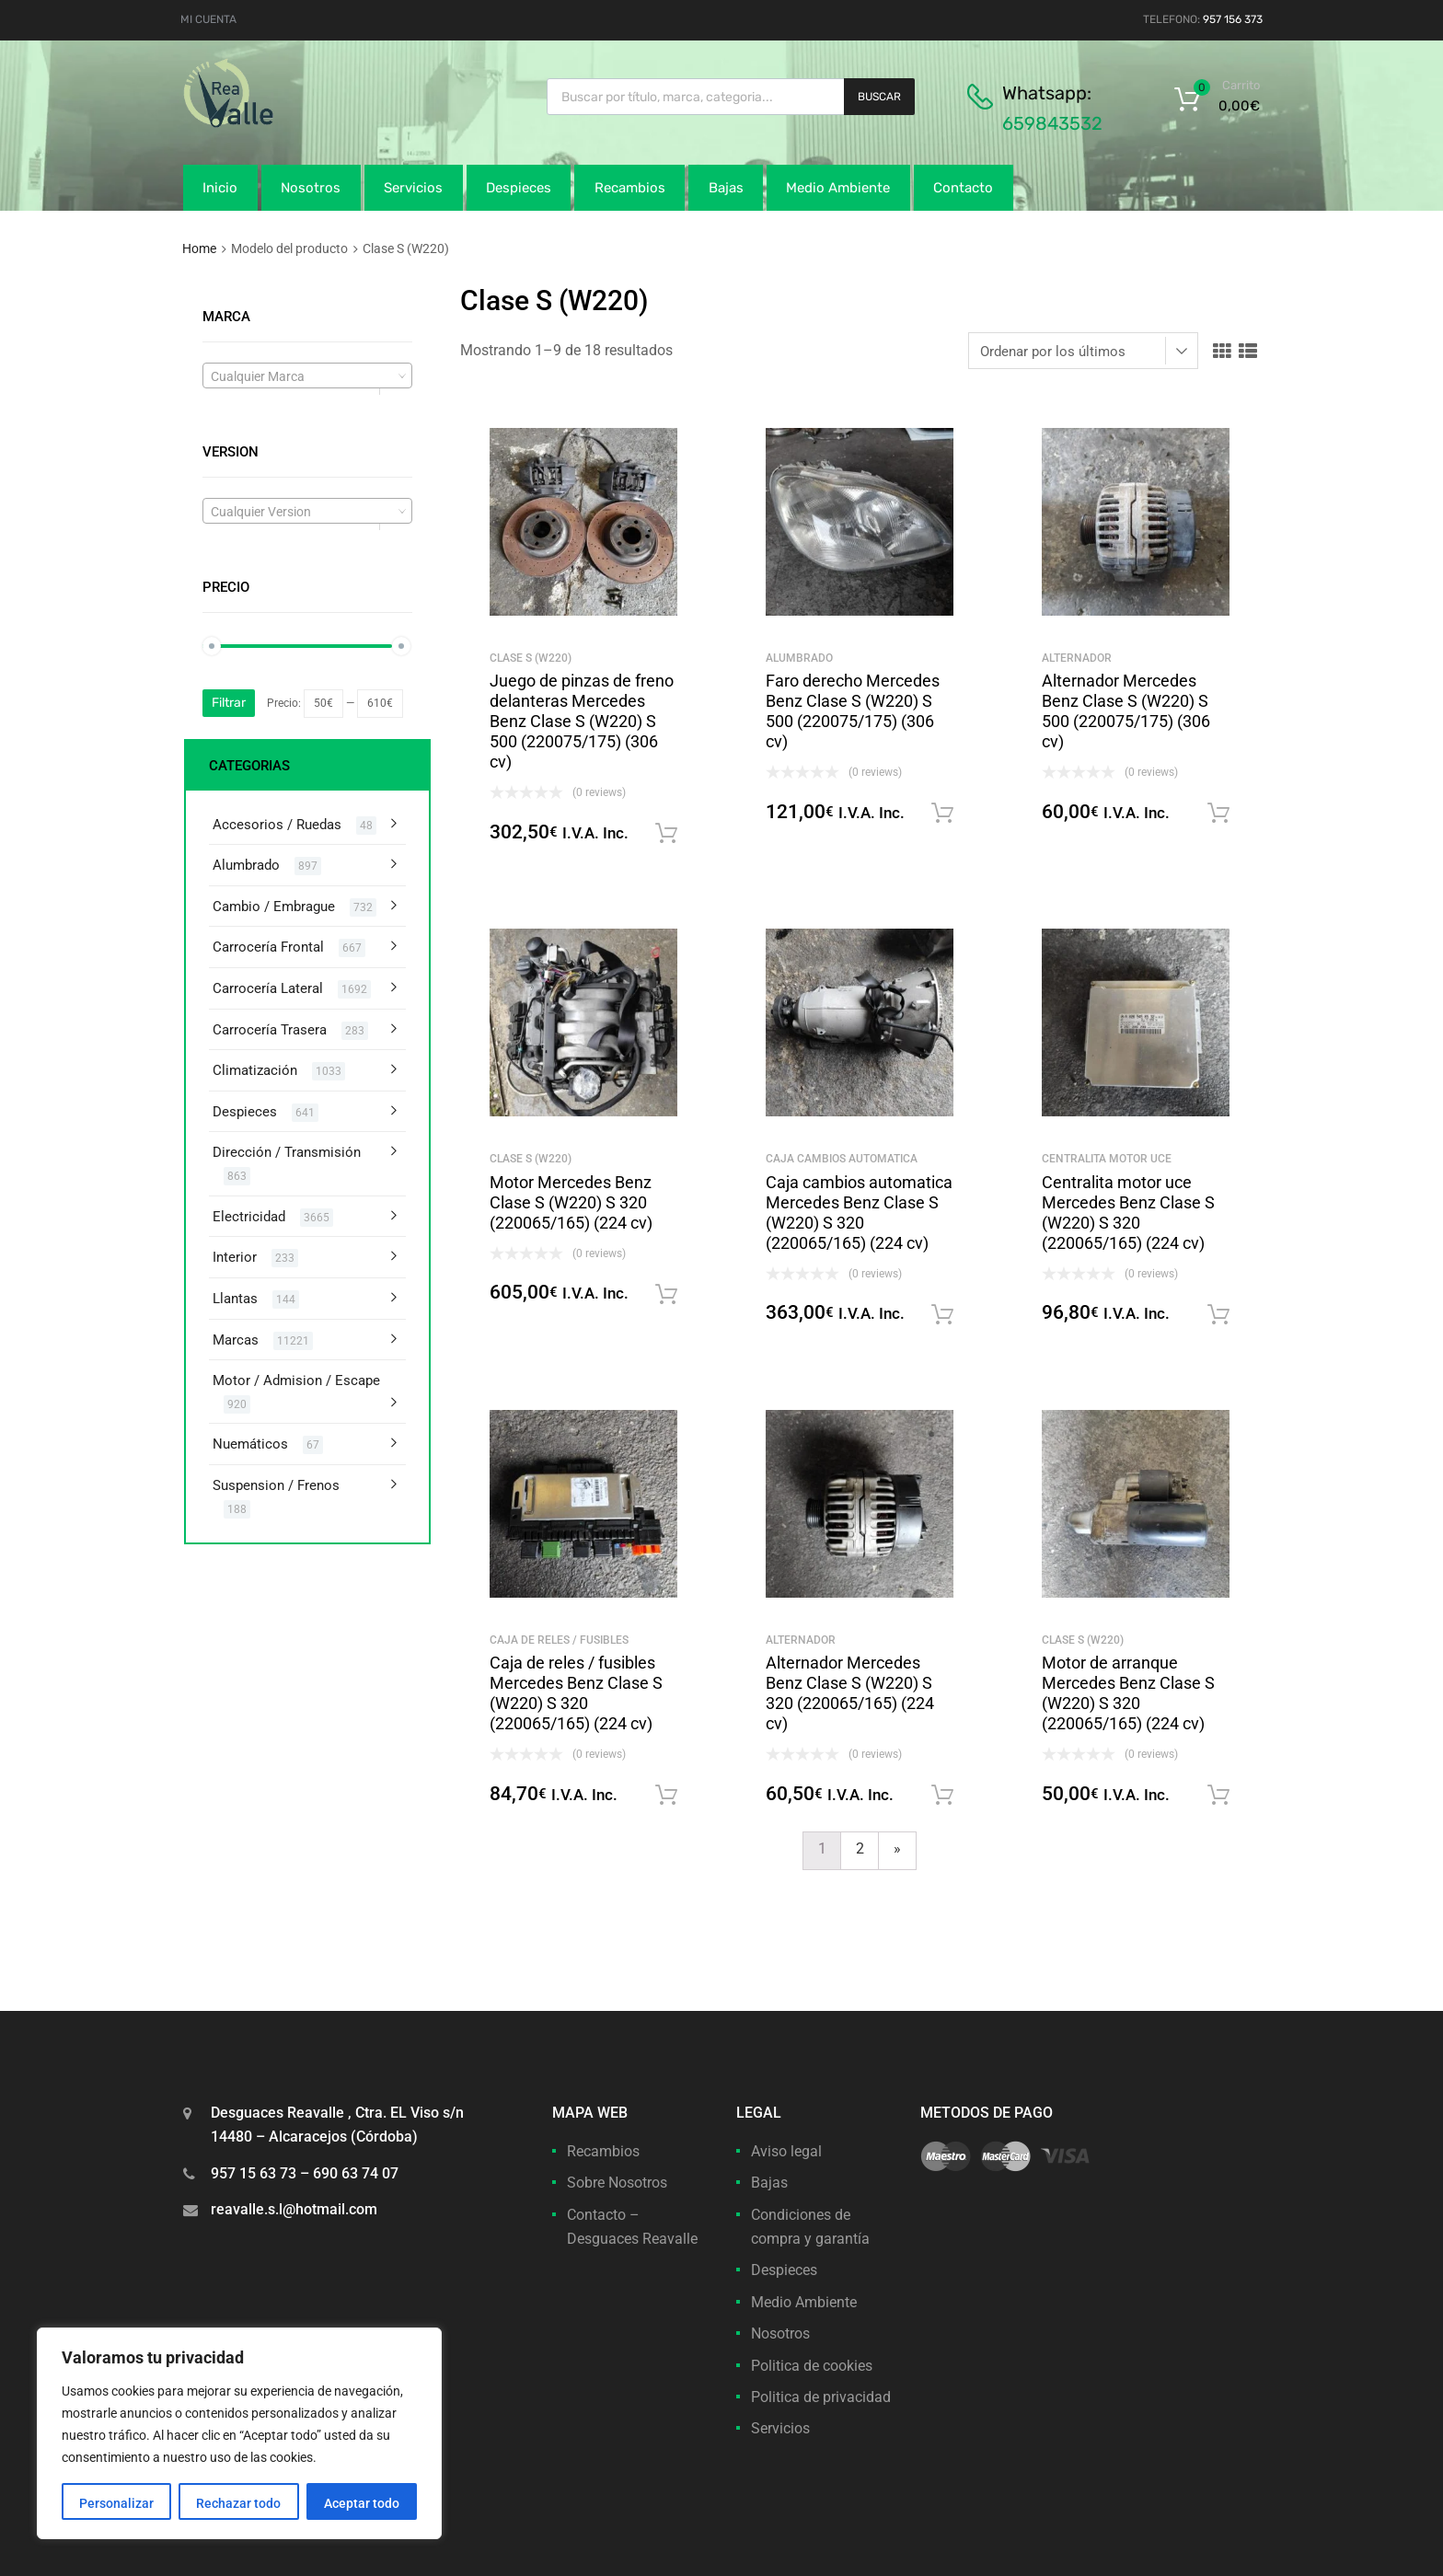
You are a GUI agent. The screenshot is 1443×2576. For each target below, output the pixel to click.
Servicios (413, 187)
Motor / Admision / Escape (296, 1380)
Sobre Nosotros (617, 2182)
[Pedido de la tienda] (1083, 350)
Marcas (236, 1340)
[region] (239, 2433)
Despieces (518, 187)
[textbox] (307, 376)
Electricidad (249, 1216)
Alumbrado (799, 658)
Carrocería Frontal (268, 947)
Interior (235, 1257)
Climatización (255, 1070)
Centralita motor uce (1107, 1158)
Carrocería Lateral (268, 988)
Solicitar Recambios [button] (666, 834)
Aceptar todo (361, 2503)
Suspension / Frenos (276, 1485)
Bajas (726, 187)
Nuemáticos (250, 1444)
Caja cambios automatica (842, 1158)
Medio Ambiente (838, 187)
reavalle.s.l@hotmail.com (294, 2209)
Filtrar (229, 702)
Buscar (879, 96)
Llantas (235, 1298)
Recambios (630, 187)
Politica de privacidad (821, 2397)
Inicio (219, 187)
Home (199, 248)
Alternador (1077, 658)
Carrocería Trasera (270, 1030)
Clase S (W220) (530, 658)
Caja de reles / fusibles (559, 1640)
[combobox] (307, 375)
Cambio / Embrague (274, 906)
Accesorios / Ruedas (277, 824)
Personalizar (116, 2503)
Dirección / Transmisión (287, 1152)
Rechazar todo (238, 2503)
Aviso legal (786, 2151)
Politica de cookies (811, 2365)
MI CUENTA (208, 19)
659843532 (1052, 123)
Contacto (963, 187)
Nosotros (311, 187)
